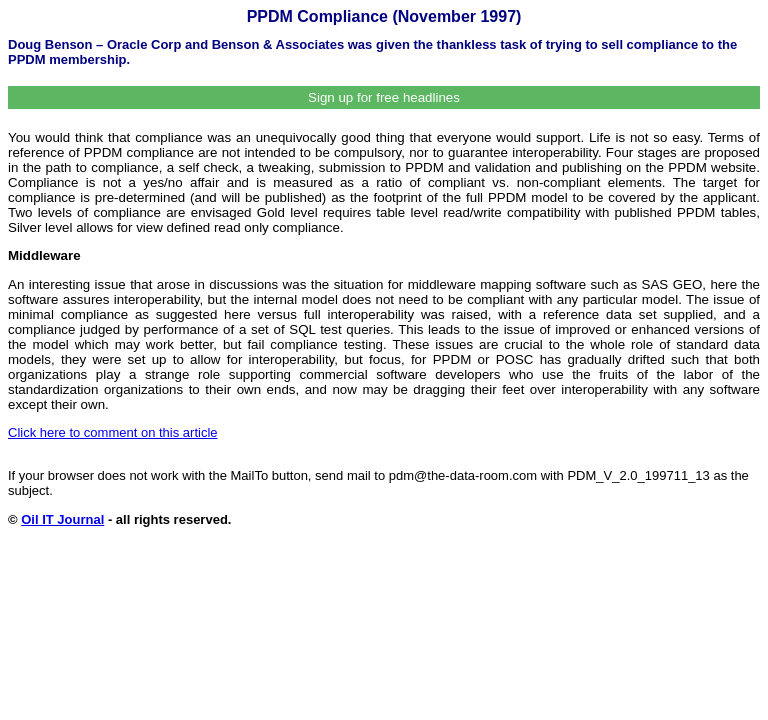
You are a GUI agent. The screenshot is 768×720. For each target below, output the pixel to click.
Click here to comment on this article (113, 432)
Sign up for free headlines (384, 97)
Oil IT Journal (62, 519)
